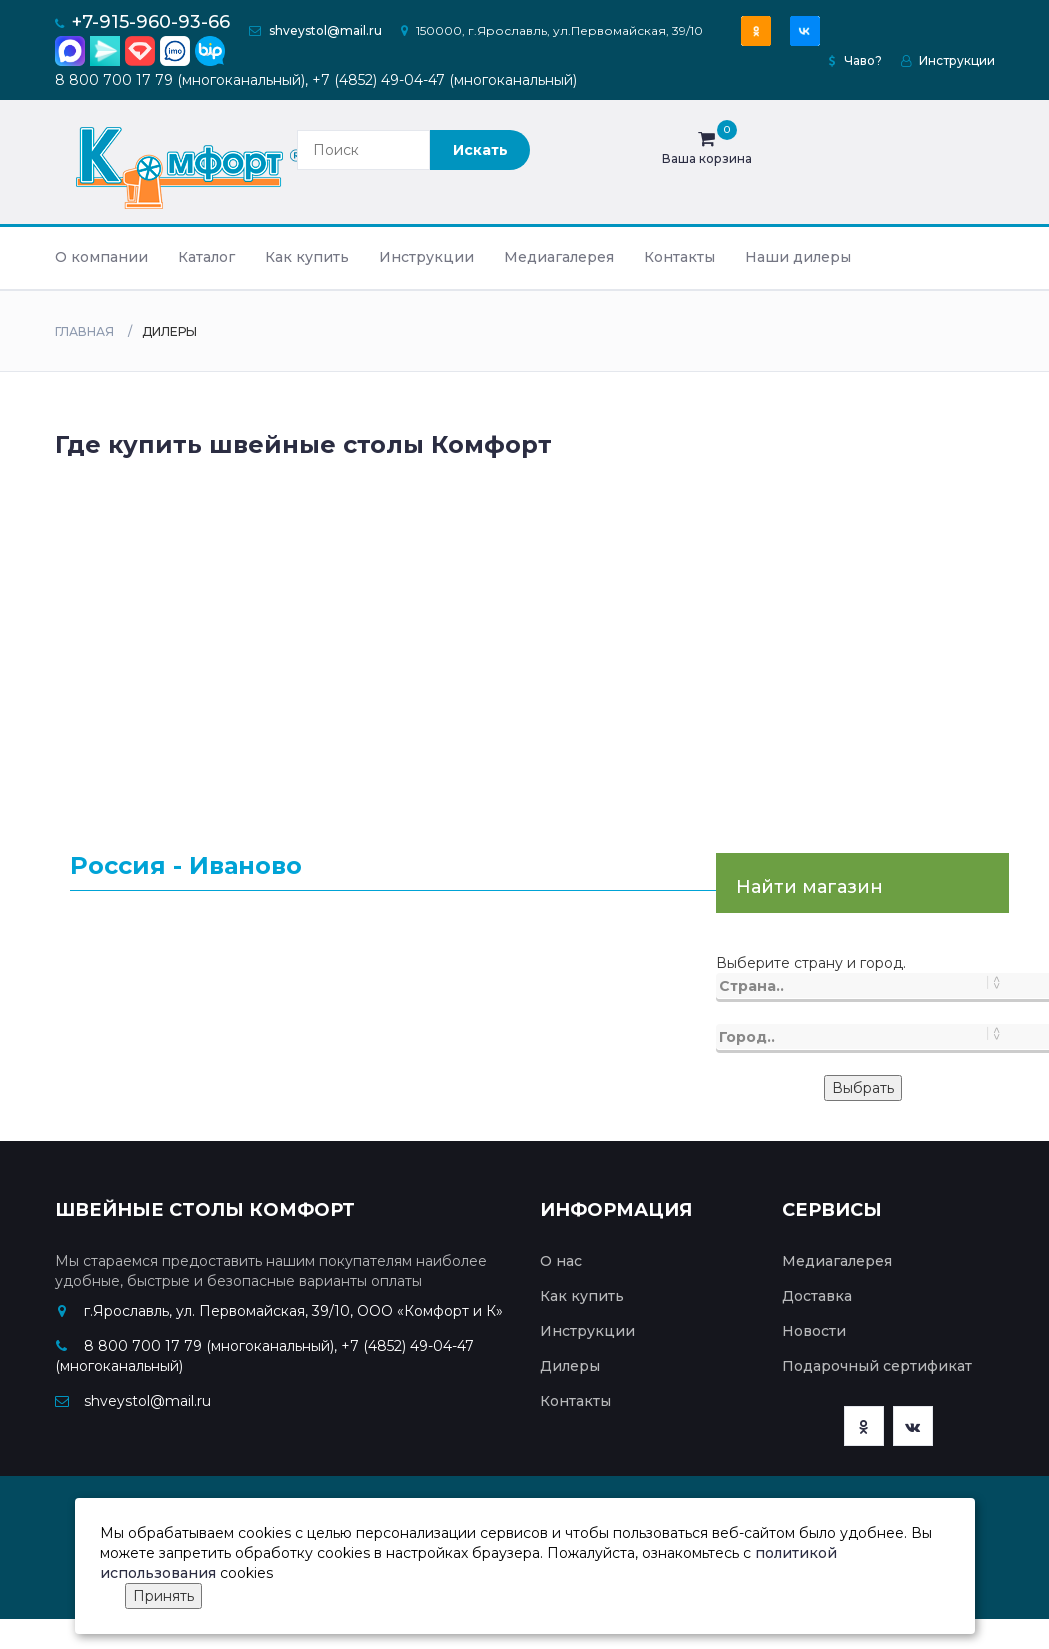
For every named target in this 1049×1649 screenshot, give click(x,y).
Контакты (679, 257)
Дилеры (570, 1366)
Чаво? (855, 60)
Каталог (206, 257)
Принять (163, 1596)
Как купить (307, 257)
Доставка (817, 1296)
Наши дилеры (798, 257)
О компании (101, 257)
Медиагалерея (559, 257)
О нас (561, 1261)
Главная (84, 331)
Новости (814, 1331)
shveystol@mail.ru (325, 30)
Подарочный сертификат (877, 1366)
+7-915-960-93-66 (151, 22)
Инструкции (948, 60)
